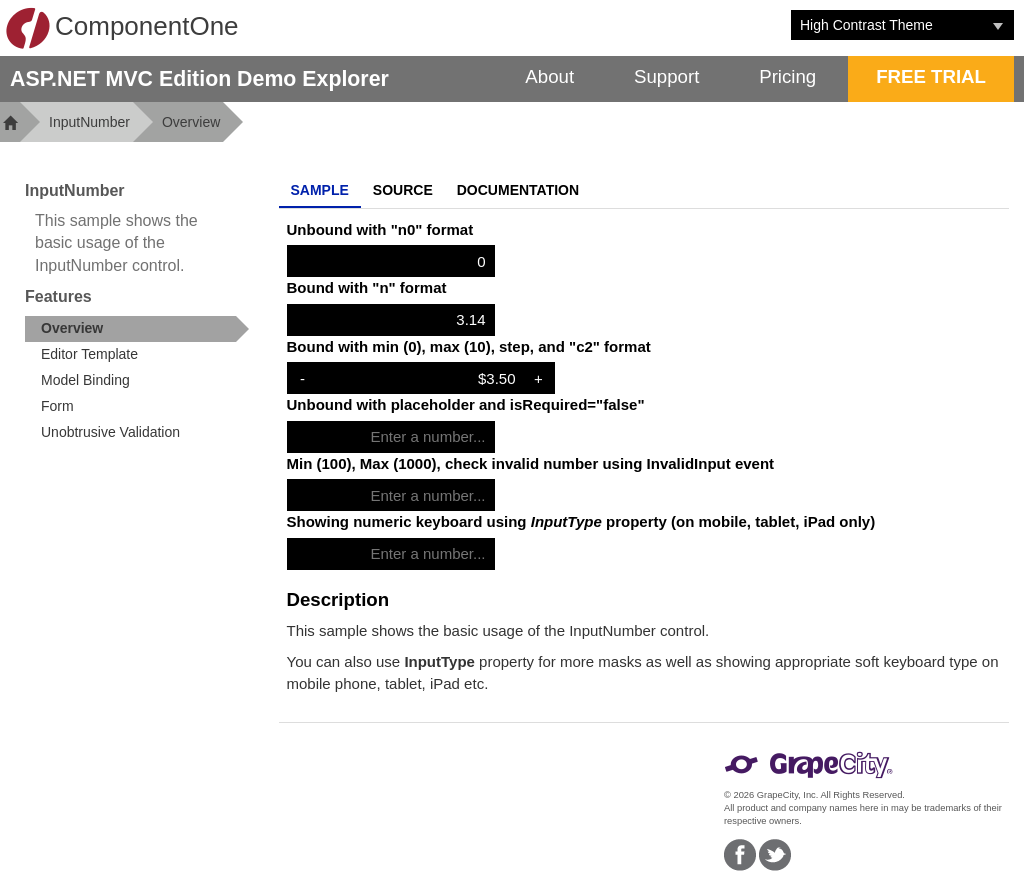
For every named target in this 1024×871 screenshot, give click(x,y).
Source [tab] (403, 190)
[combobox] (887, 25)
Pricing (787, 76)
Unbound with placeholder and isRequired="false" (466, 404)
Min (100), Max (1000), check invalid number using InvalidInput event (531, 463)
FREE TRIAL (931, 76)
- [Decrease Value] (302, 378)
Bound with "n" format (367, 287)
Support (666, 76)
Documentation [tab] (518, 190)
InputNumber (89, 122)
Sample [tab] (320, 190)
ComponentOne (122, 28)
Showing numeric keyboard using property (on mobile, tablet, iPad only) (581, 521)
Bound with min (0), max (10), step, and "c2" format (469, 346)
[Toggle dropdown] (998, 25)
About (549, 76)
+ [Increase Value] (538, 378)
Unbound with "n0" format (380, 229)
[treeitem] (137, 329)
